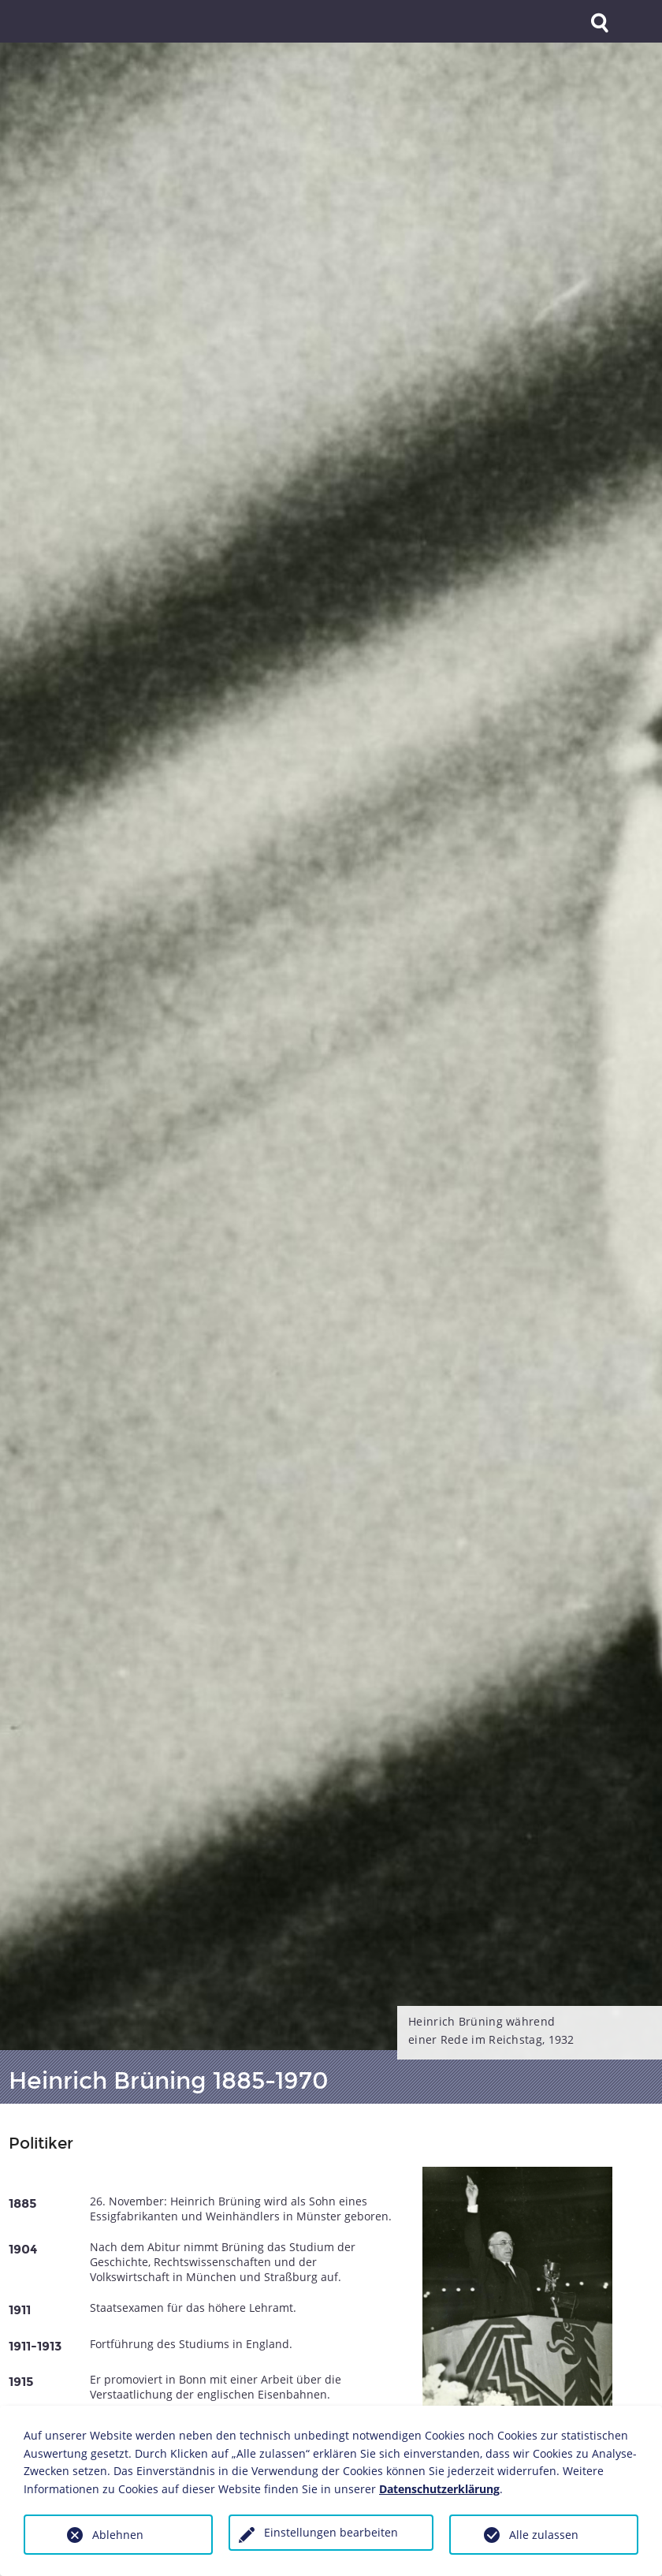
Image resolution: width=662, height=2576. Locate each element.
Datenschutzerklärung (439, 2488)
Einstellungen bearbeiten (331, 2532)
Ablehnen (117, 2534)
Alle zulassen (543, 2534)
